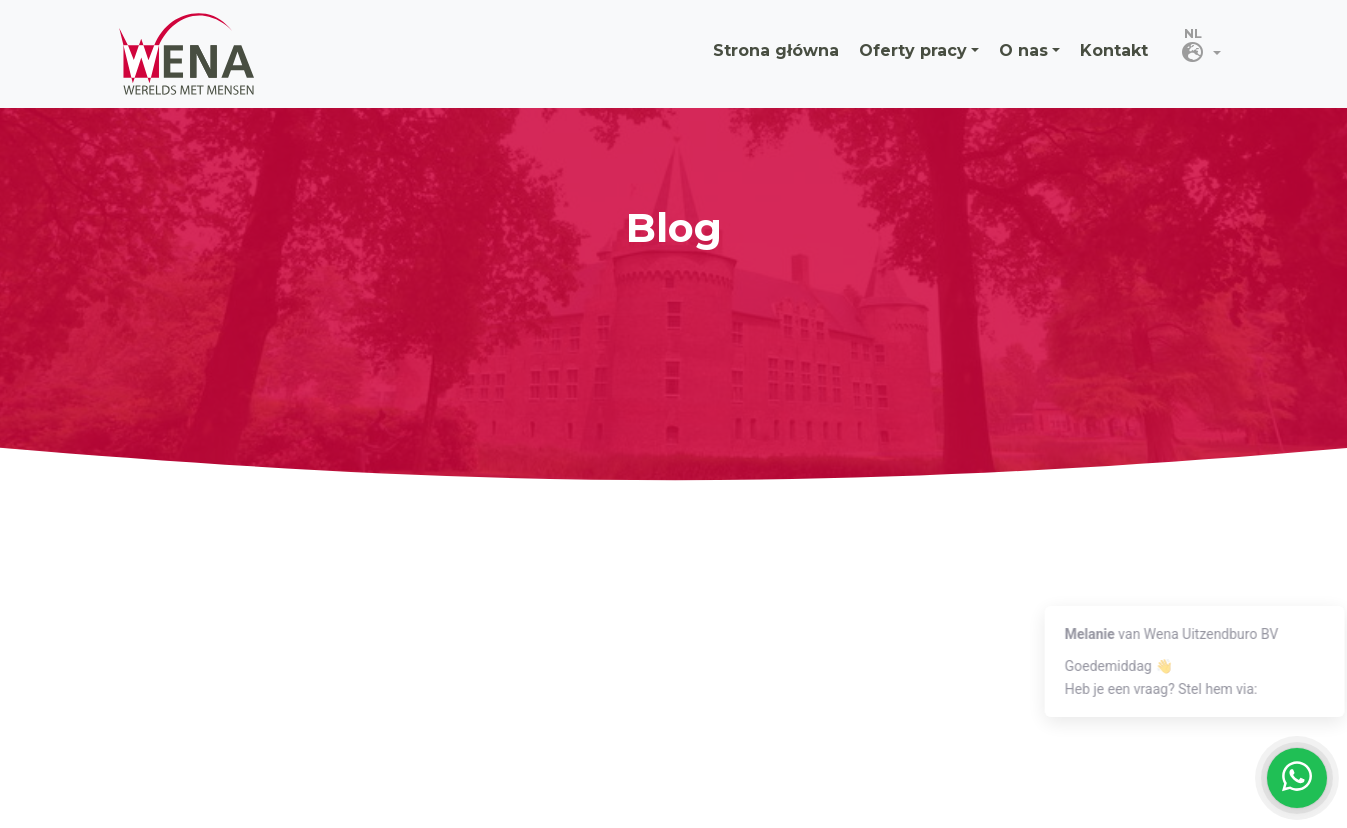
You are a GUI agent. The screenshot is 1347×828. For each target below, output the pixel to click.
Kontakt (1114, 50)
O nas (1023, 50)
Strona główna (776, 50)
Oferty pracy (913, 50)
